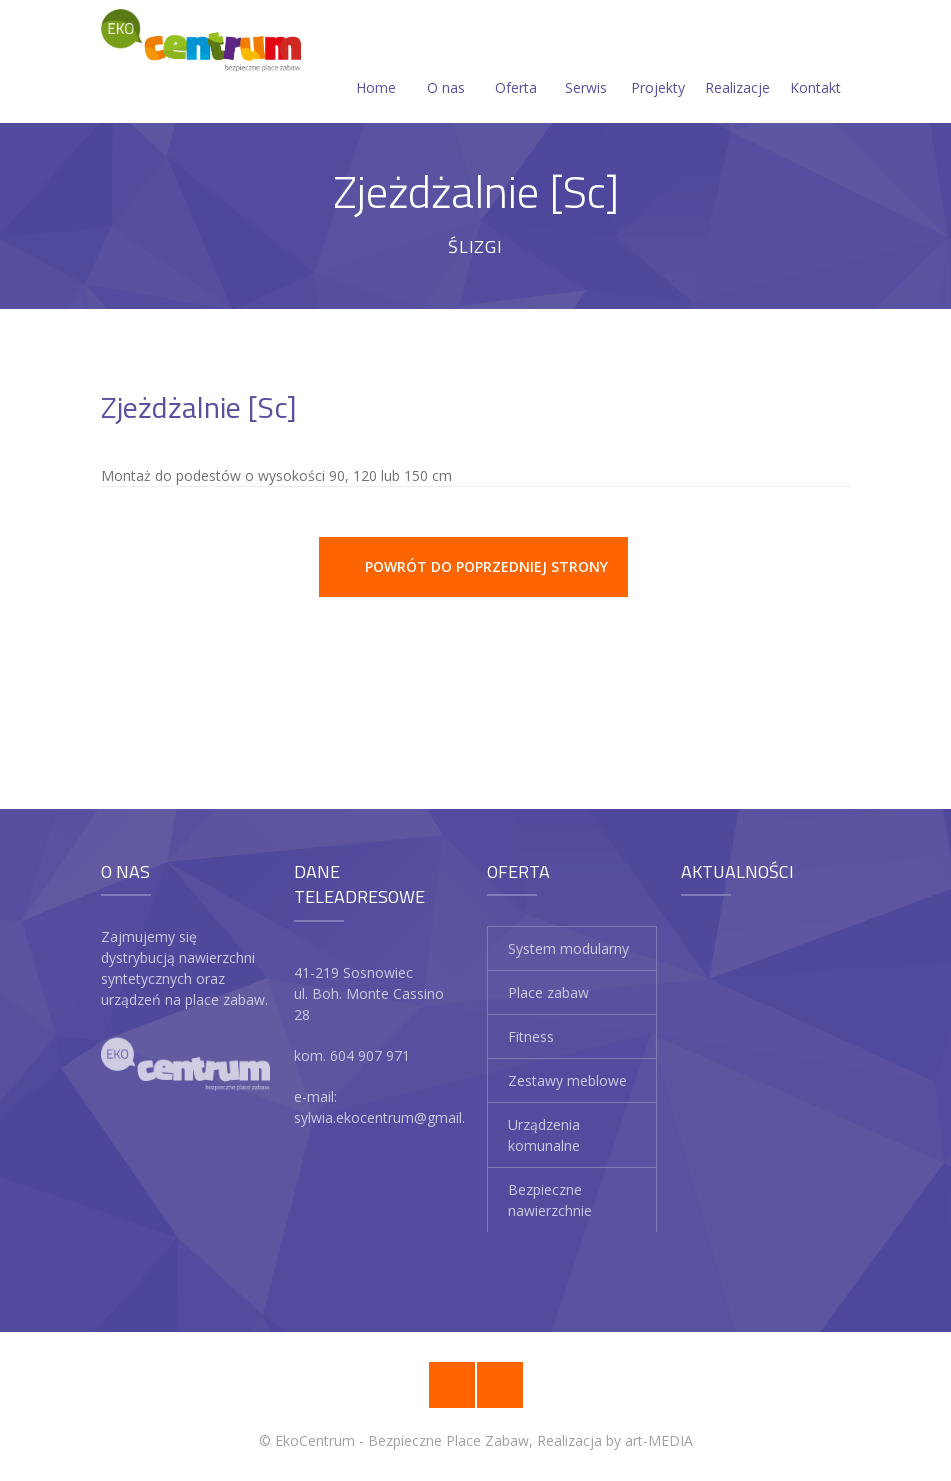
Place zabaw (548, 992)
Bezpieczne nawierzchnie (550, 1200)
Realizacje (737, 63)
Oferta (516, 63)
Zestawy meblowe (567, 1080)
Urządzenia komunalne (544, 1135)
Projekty (658, 63)
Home (376, 63)
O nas (446, 63)
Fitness (531, 1036)
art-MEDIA (659, 1440)
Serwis (586, 63)
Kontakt (815, 63)
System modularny (568, 948)
